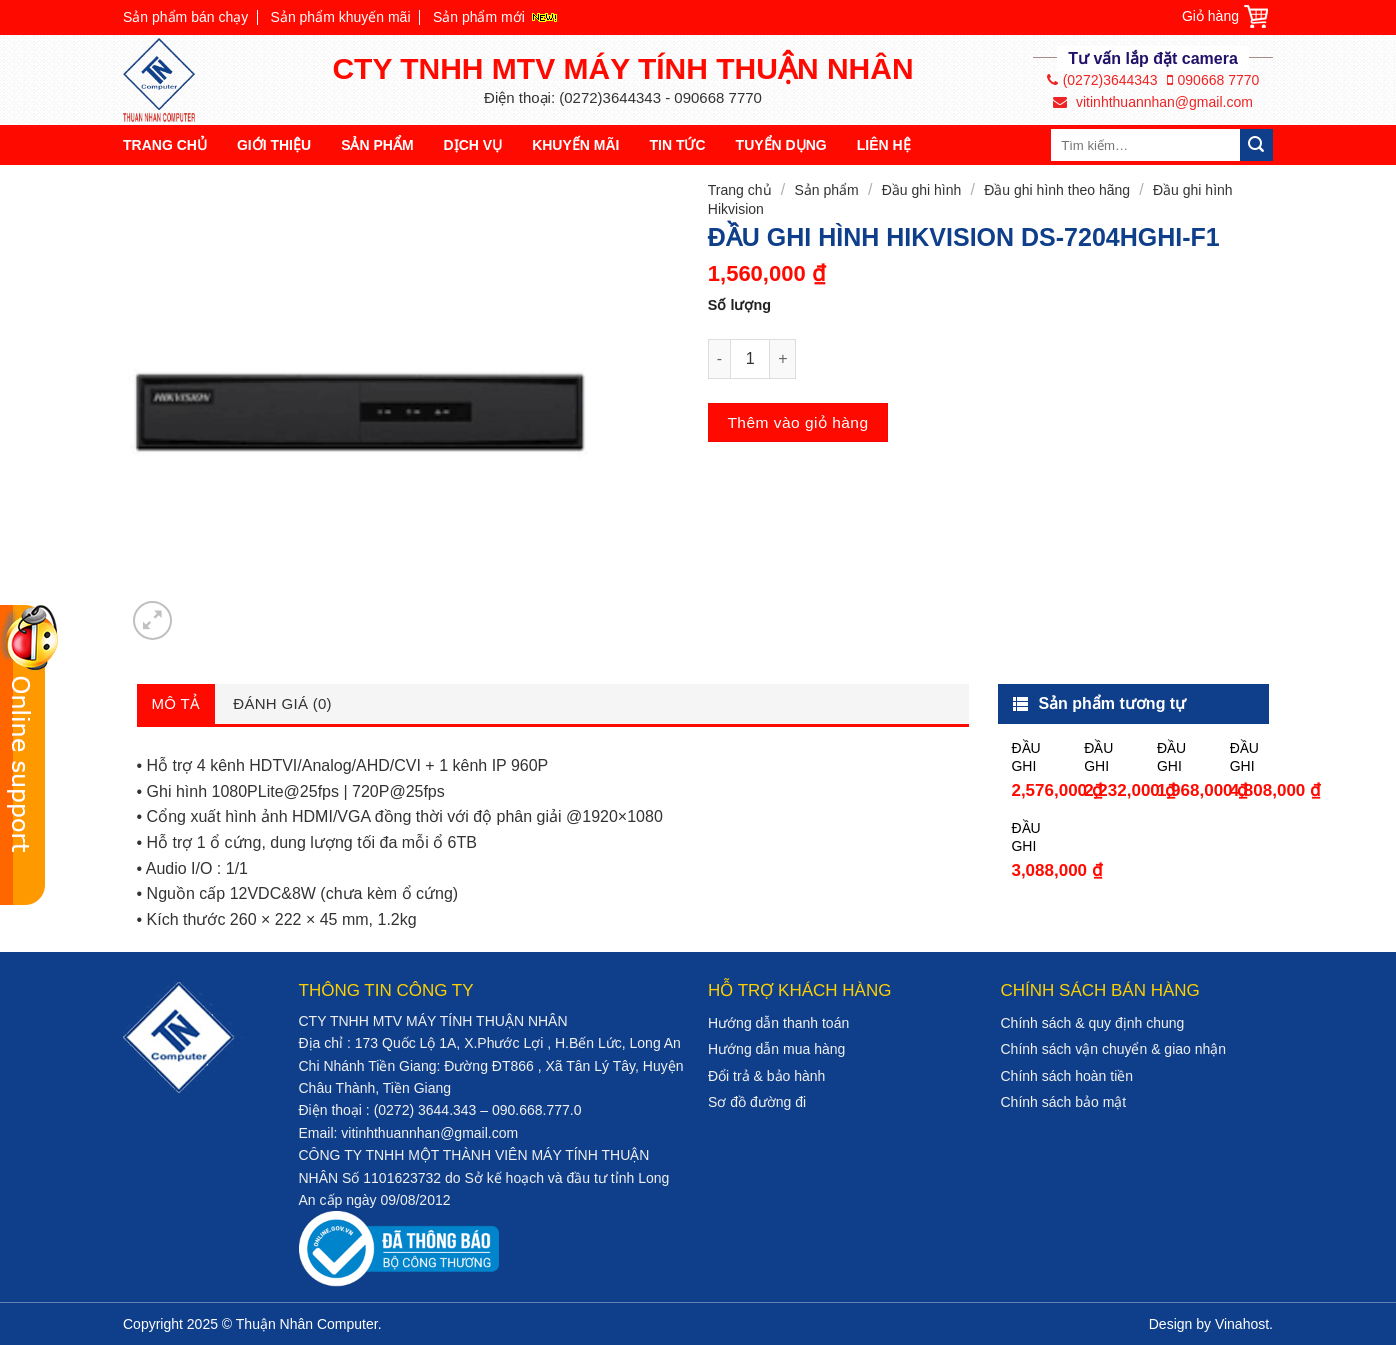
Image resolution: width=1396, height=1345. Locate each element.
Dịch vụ (473, 145)
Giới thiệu (274, 145)
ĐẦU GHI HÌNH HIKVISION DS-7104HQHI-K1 (1107, 757)
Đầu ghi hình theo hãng (1057, 190)
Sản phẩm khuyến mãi (341, 17)
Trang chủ (165, 145)
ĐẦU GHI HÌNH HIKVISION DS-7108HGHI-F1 (1034, 757)
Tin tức (677, 145)
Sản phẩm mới (479, 17)
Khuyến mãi (575, 145)
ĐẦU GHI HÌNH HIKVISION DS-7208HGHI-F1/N (1180, 757)
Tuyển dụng (781, 145)
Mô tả (176, 703)
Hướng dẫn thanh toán (778, 1023)
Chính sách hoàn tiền (1067, 1076)
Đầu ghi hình (922, 190)
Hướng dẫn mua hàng (776, 1049)
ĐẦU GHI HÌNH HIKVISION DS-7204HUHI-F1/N (1034, 837)
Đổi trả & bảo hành (766, 1076)
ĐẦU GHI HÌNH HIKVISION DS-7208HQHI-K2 (1253, 757)
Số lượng (739, 305)
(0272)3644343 (1102, 80)
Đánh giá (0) (282, 703)
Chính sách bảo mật (1064, 1102)
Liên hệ (884, 145)
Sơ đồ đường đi (757, 1102)
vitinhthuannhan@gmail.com (1153, 102)
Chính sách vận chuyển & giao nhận (1114, 1049)
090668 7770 (1213, 80)
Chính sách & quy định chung (1093, 1023)
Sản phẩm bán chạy (185, 17)
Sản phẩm (377, 145)
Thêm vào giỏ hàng (797, 422)
